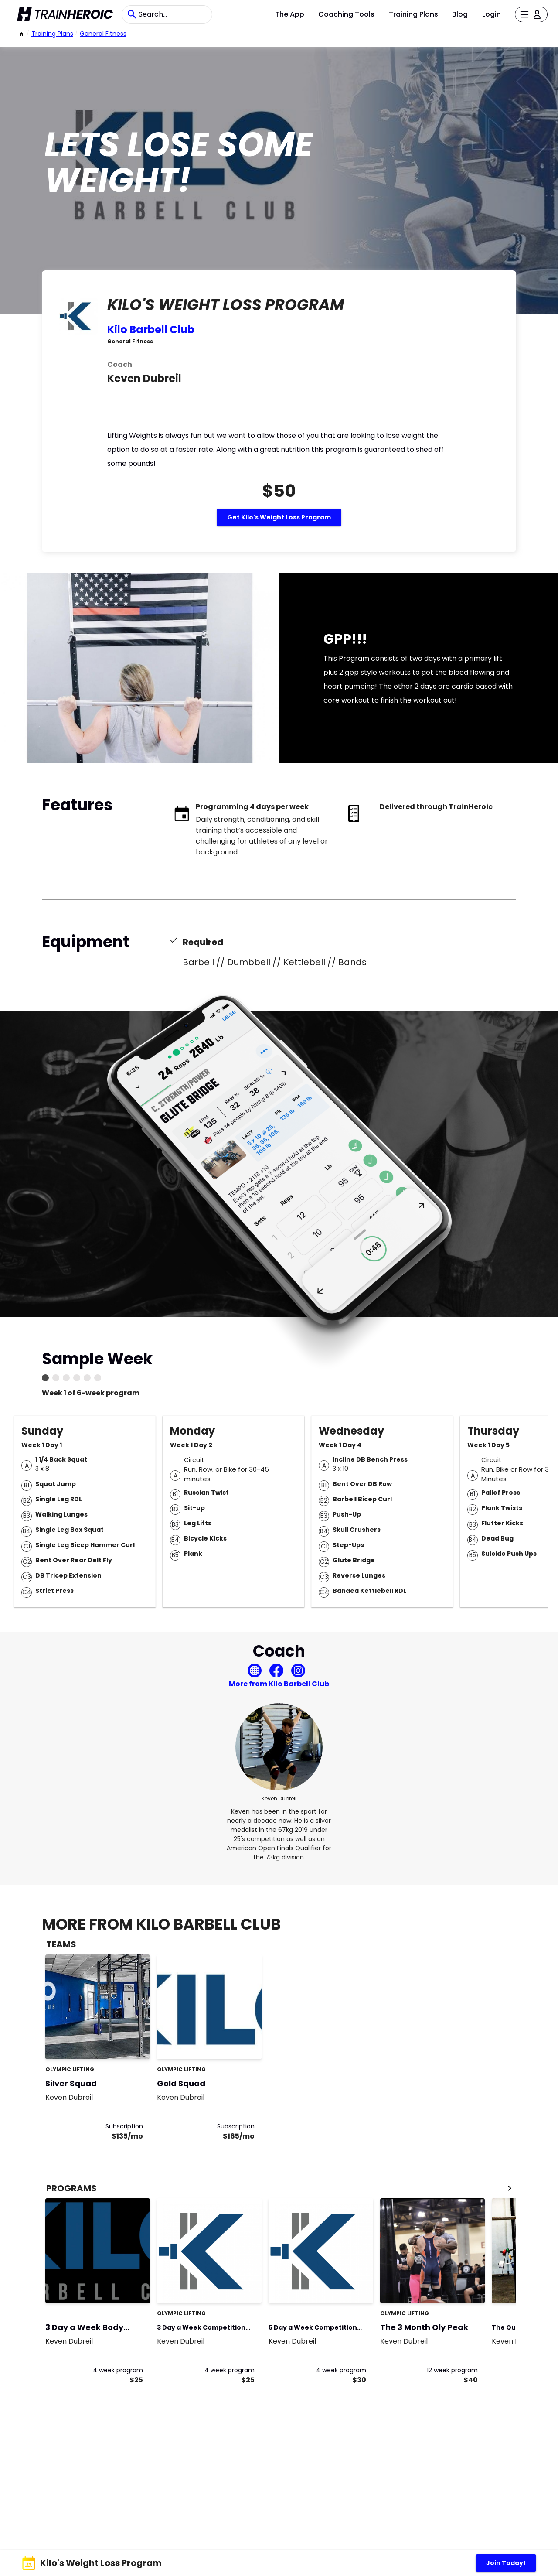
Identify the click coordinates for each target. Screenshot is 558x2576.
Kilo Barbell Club (150, 329)
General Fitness (103, 33)
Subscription (124, 2126)
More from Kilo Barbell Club (279, 1684)
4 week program (118, 2370)
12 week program (452, 2370)
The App (289, 14)
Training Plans (413, 14)
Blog (460, 14)
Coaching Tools (346, 14)
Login (491, 14)
